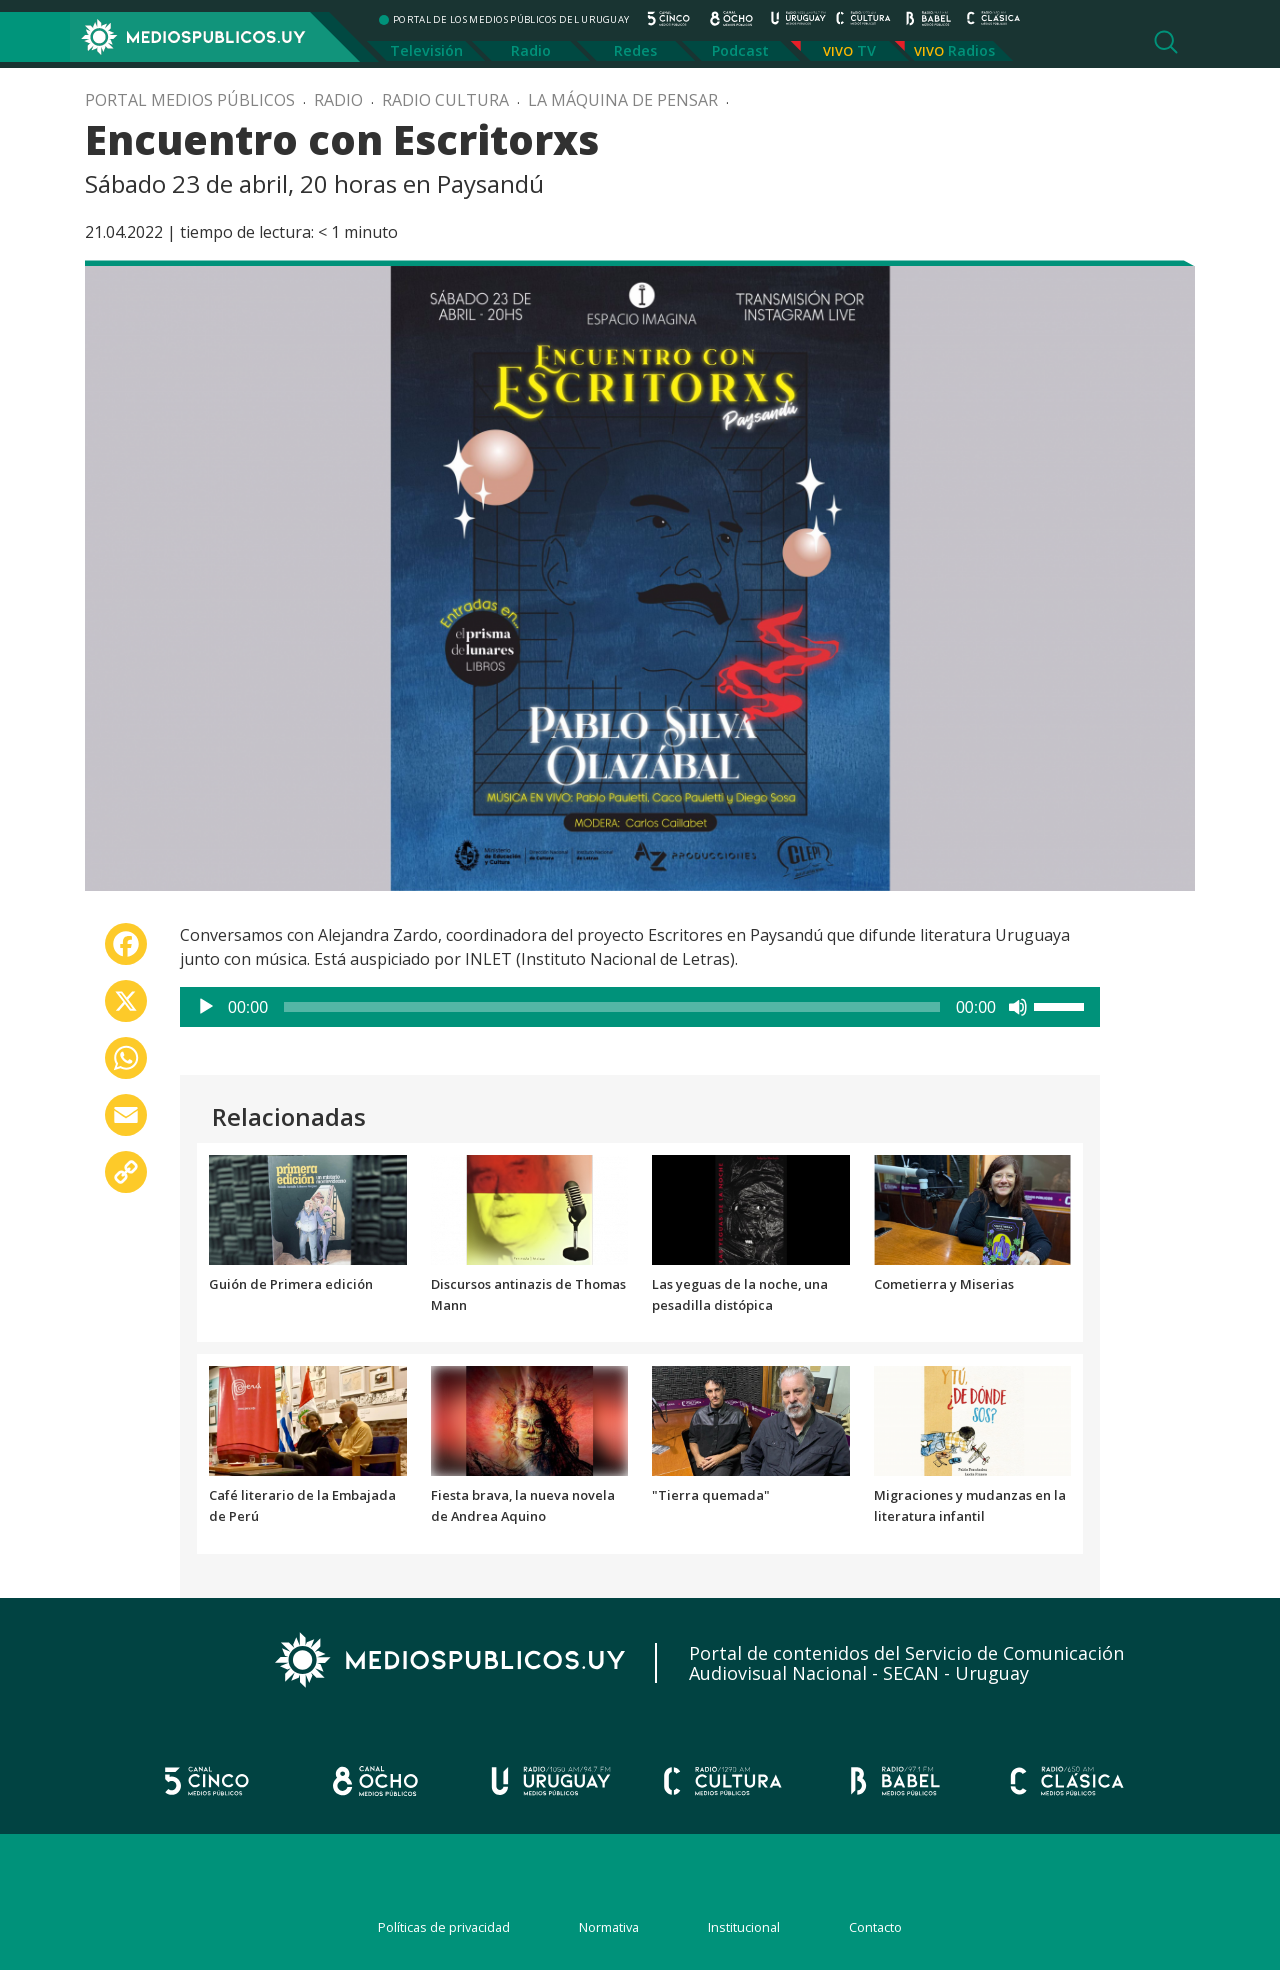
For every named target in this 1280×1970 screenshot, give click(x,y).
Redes (635, 50)
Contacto (875, 1927)
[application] (640, 1007)
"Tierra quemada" (711, 1495)
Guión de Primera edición (291, 1284)
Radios (971, 50)
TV (866, 50)
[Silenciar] (1018, 1007)
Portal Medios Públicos (190, 100)
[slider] (612, 1007)
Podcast (740, 50)
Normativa (609, 1927)
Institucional (744, 1927)
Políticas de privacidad (444, 1927)
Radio (531, 50)
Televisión (426, 50)
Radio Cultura (445, 100)
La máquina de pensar (623, 100)
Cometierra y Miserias (944, 1284)
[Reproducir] (206, 1007)
